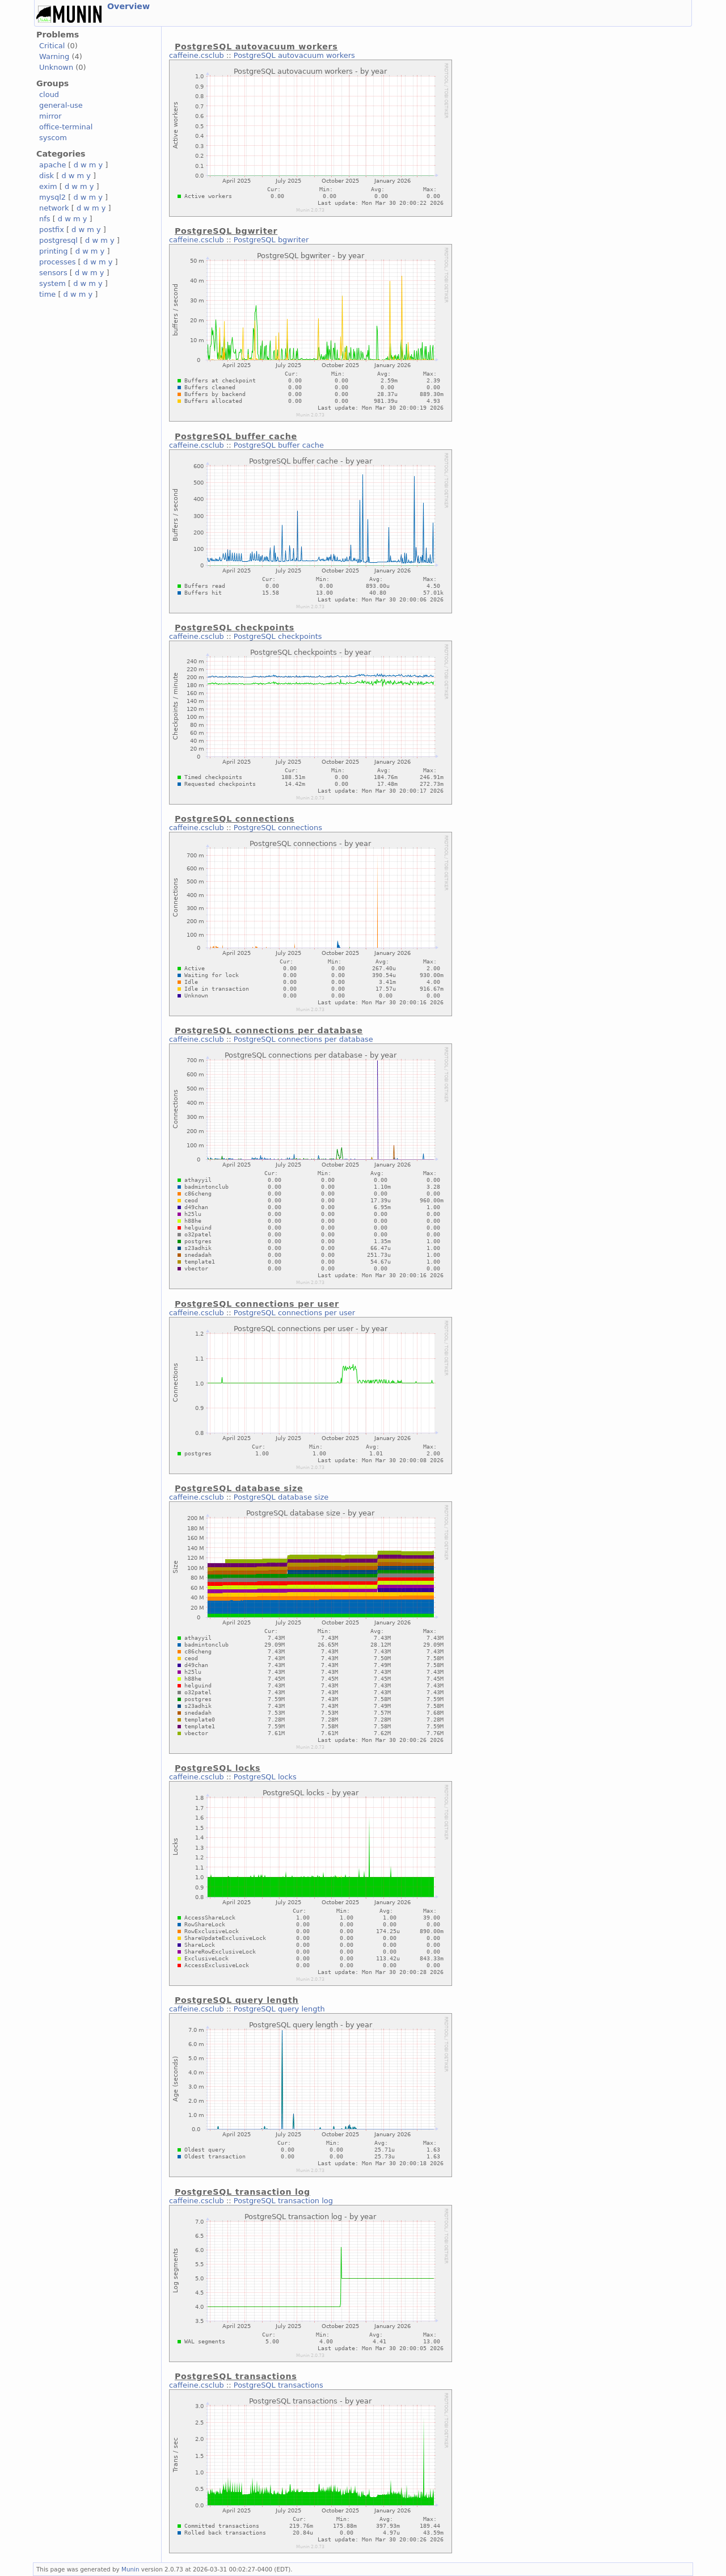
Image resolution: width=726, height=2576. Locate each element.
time (47, 294)
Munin (130, 2569)
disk (46, 175)
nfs (44, 218)
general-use (61, 105)
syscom (53, 137)
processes (57, 262)
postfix (51, 229)
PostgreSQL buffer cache (279, 445)
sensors (53, 272)
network (54, 208)
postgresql (58, 240)
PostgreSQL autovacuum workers (294, 55)
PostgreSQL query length (279, 2009)
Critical (52, 45)
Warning (54, 56)
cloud (49, 94)
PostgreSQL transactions (278, 2385)
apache (52, 165)
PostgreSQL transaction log (283, 2200)
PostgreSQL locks (265, 1777)
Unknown (56, 67)
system (52, 283)
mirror (50, 116)
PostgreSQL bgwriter (271, 239)
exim (48, 186)
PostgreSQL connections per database (303, 1039)
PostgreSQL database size (281, 1497)
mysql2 (52, 197)
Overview (128, 6)
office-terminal (65, 127)
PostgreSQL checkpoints (278, 636)
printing (53, 251)
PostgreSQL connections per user (294, 1312)
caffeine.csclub (196, 55)
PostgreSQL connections (278, 827)
